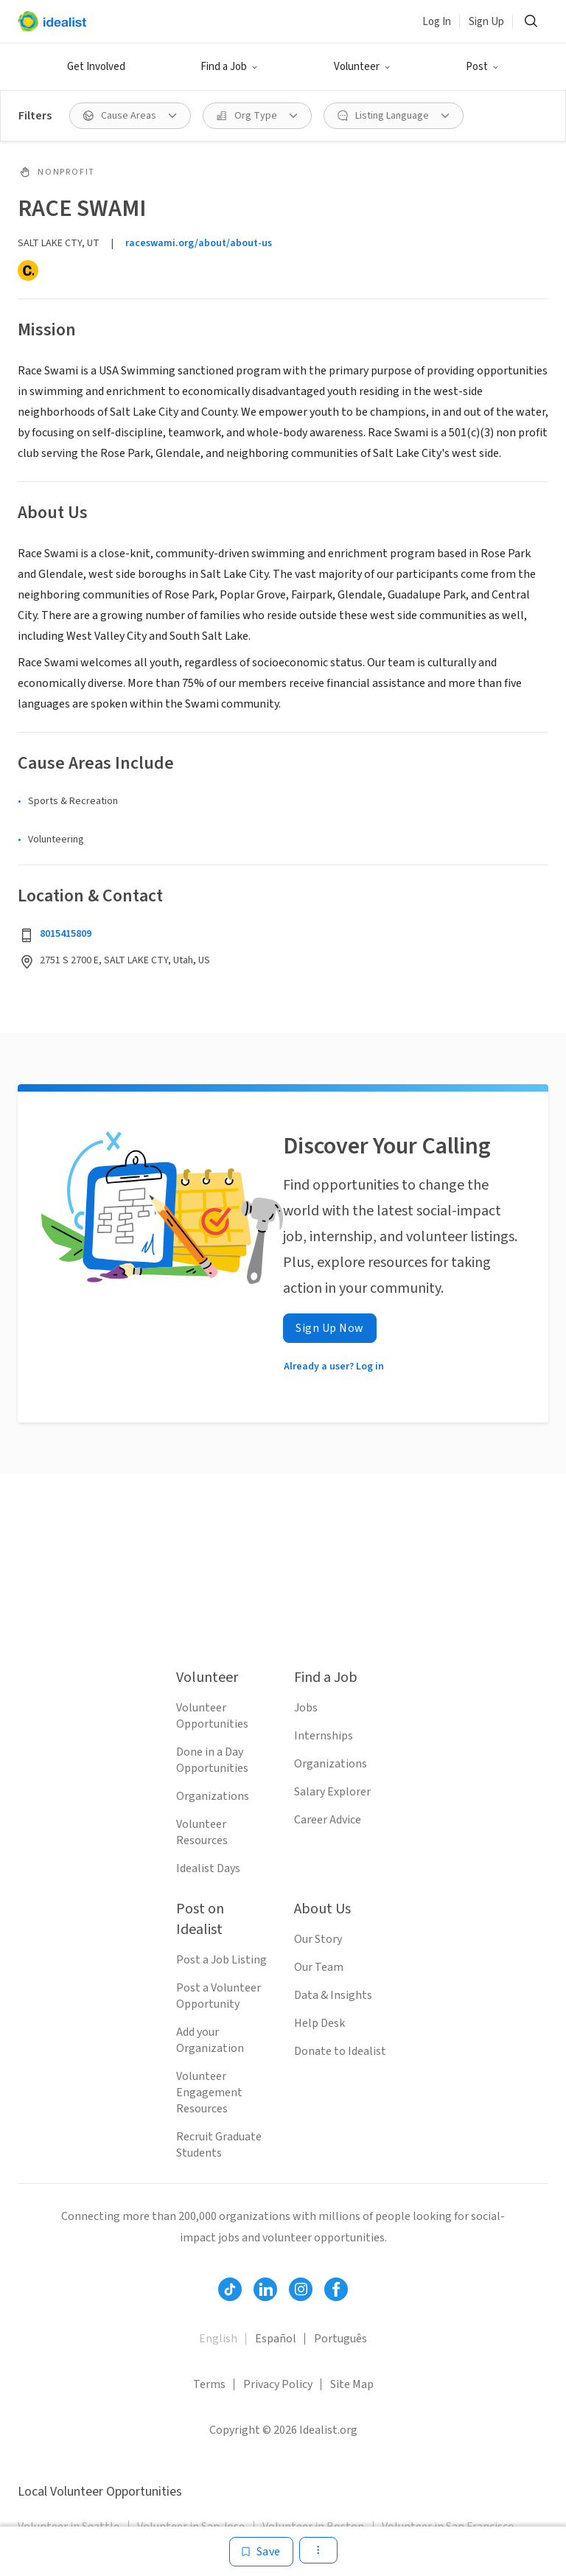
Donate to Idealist (340, 2051)
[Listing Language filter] (394, 115)
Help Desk (319, 2023)
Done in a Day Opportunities (212, 1760)
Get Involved (96, 66)
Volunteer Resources (202, 1832)
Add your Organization (210, 2040)
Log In (436, 21)
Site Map (352, 2384)
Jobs (306, 1708)
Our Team (318, 1967)
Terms (209, 2384)
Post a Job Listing (221, 1960)
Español (275, 2339)
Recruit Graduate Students (219, 2145)
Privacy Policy (277, 2384)
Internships (323, 1736)
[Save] (261, 2551)
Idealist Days (208, 1868)
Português (340, 2339)
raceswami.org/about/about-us (198, 243)
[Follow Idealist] (230, 2289)
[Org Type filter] (257, 115)
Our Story (318, 1939)
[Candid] (28, 270)
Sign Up (486, 21)
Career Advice (327, 1820)
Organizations (212, 1796)
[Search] (530, 21)
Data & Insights (333, 1995)
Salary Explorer (332, 1792)
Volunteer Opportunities (212, 1716)
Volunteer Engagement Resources (209, 2092)
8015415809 (65, 933)
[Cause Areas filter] (130, 115)
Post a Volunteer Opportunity (218, 1996)
